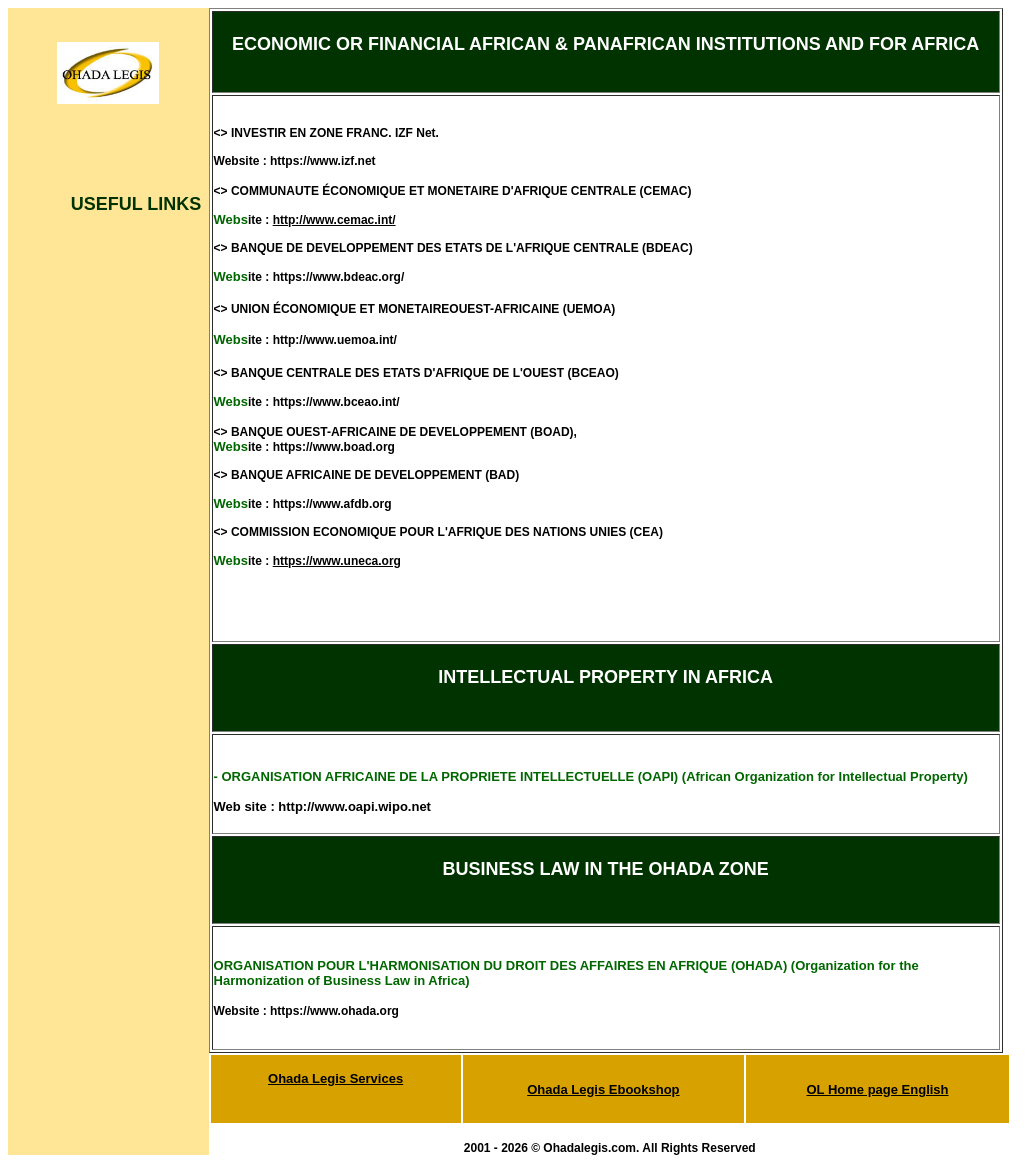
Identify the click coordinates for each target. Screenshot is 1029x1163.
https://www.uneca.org (337, 561)
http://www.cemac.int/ (334, 220)
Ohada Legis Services (335, 1078)
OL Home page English (877, 1089)
